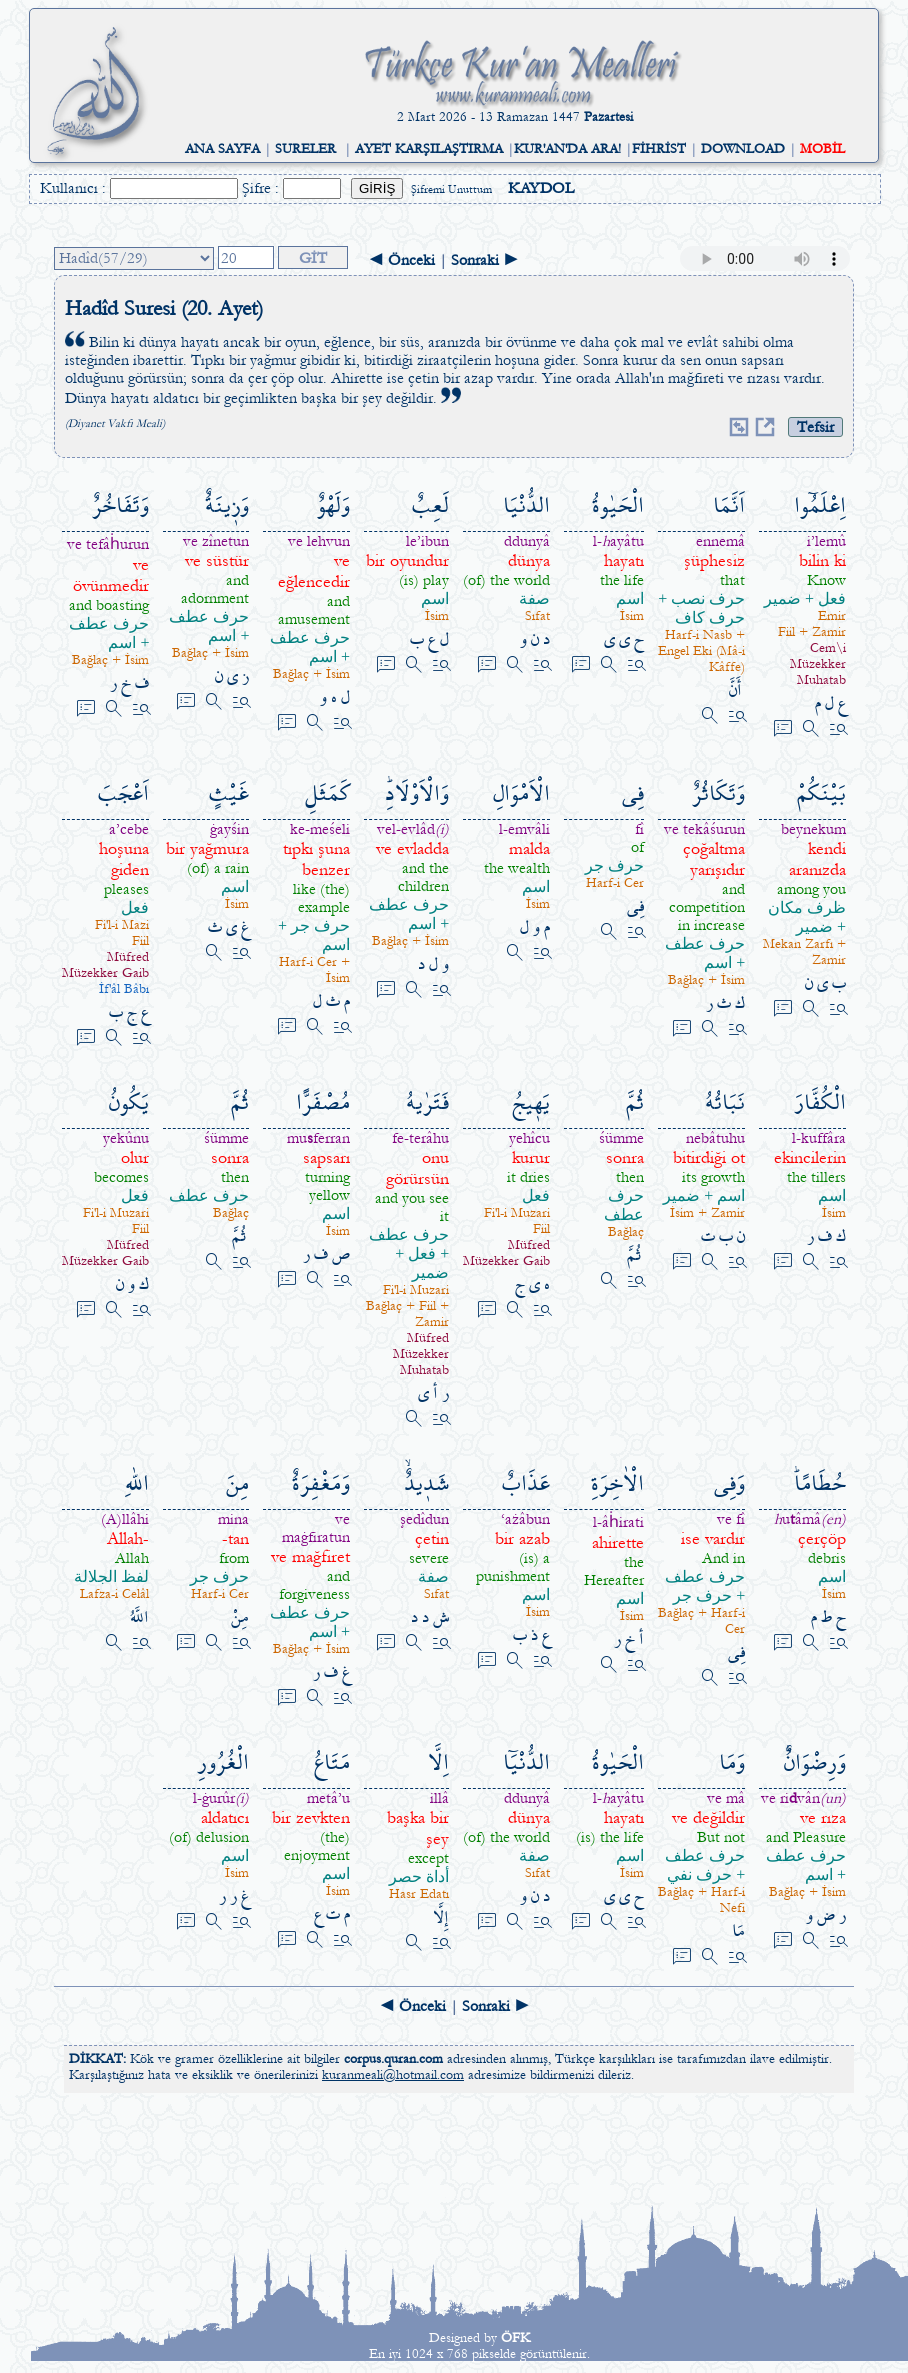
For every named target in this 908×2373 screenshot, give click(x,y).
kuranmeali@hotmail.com (393, 2075)
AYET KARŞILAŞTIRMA (429, 149)
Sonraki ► (485, 260)
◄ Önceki (401, 260)
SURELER (305, 149)
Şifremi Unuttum (451, 189)
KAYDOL (541, 188)
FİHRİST (659, 149)
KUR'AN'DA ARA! (567, 149)
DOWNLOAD (743, 149)
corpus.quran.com (393, 2059)
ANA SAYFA (222, 149)
